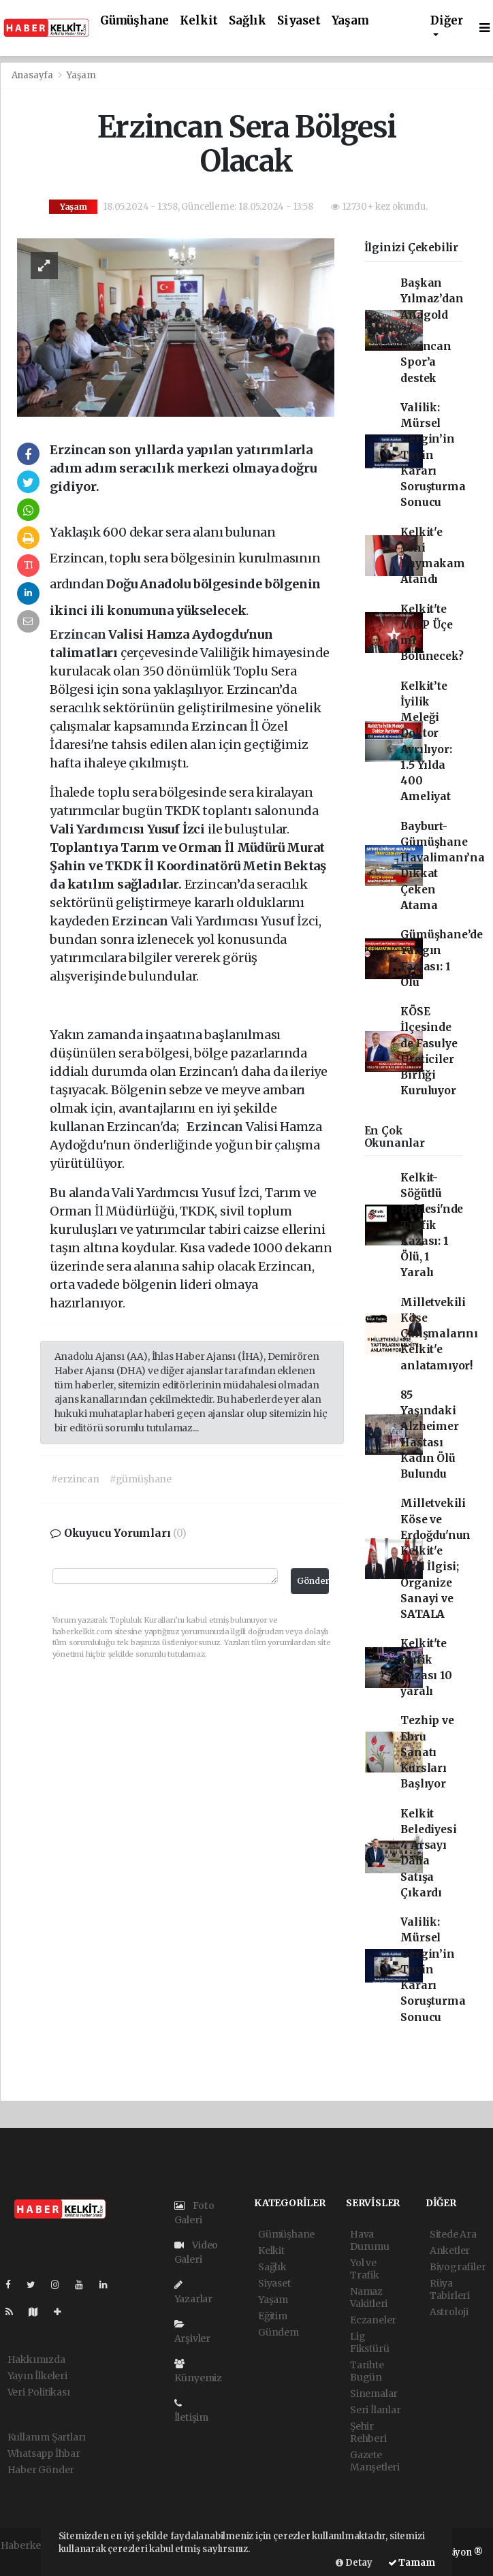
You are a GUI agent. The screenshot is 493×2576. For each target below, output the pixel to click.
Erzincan (79, 634)
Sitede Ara (453, 2234)
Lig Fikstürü (369, 2342)
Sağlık (247, 21)
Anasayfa (33, 75)
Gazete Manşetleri (375, 2461)
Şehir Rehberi (368, 2432)
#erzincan (75, 1479)
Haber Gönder (41, 2470)
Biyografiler (458, 2267)
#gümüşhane (141, 1479)
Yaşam (350, 21)
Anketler (450, 2250)
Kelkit (199, 21)
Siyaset (299, 21)
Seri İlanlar (375, 2410)
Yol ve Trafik (364, 2269)
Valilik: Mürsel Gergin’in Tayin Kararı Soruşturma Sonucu (432, 455)
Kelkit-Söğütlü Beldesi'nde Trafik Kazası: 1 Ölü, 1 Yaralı (431, 1225)
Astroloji (449, 2312)
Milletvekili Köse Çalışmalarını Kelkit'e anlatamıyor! (439, 1334)
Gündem (278, 2332)
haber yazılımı (34, 2560)
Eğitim (272, 2316)
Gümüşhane (134, 21)
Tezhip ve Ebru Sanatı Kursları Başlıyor (427, 1752)
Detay (354, 2563)
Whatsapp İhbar (43, 2453)
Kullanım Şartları (46, 2437)
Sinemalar (374, 2393)
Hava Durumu (369, 2240)
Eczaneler (373, 2320)
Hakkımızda (36, 2359)
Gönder (313, 1581)
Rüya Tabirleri (450, 2289)
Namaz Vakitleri (368, 2297)
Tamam (411, 2563)
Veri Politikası (38, 2392)
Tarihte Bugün (367, 2371)
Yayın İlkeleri (37, 2376)
